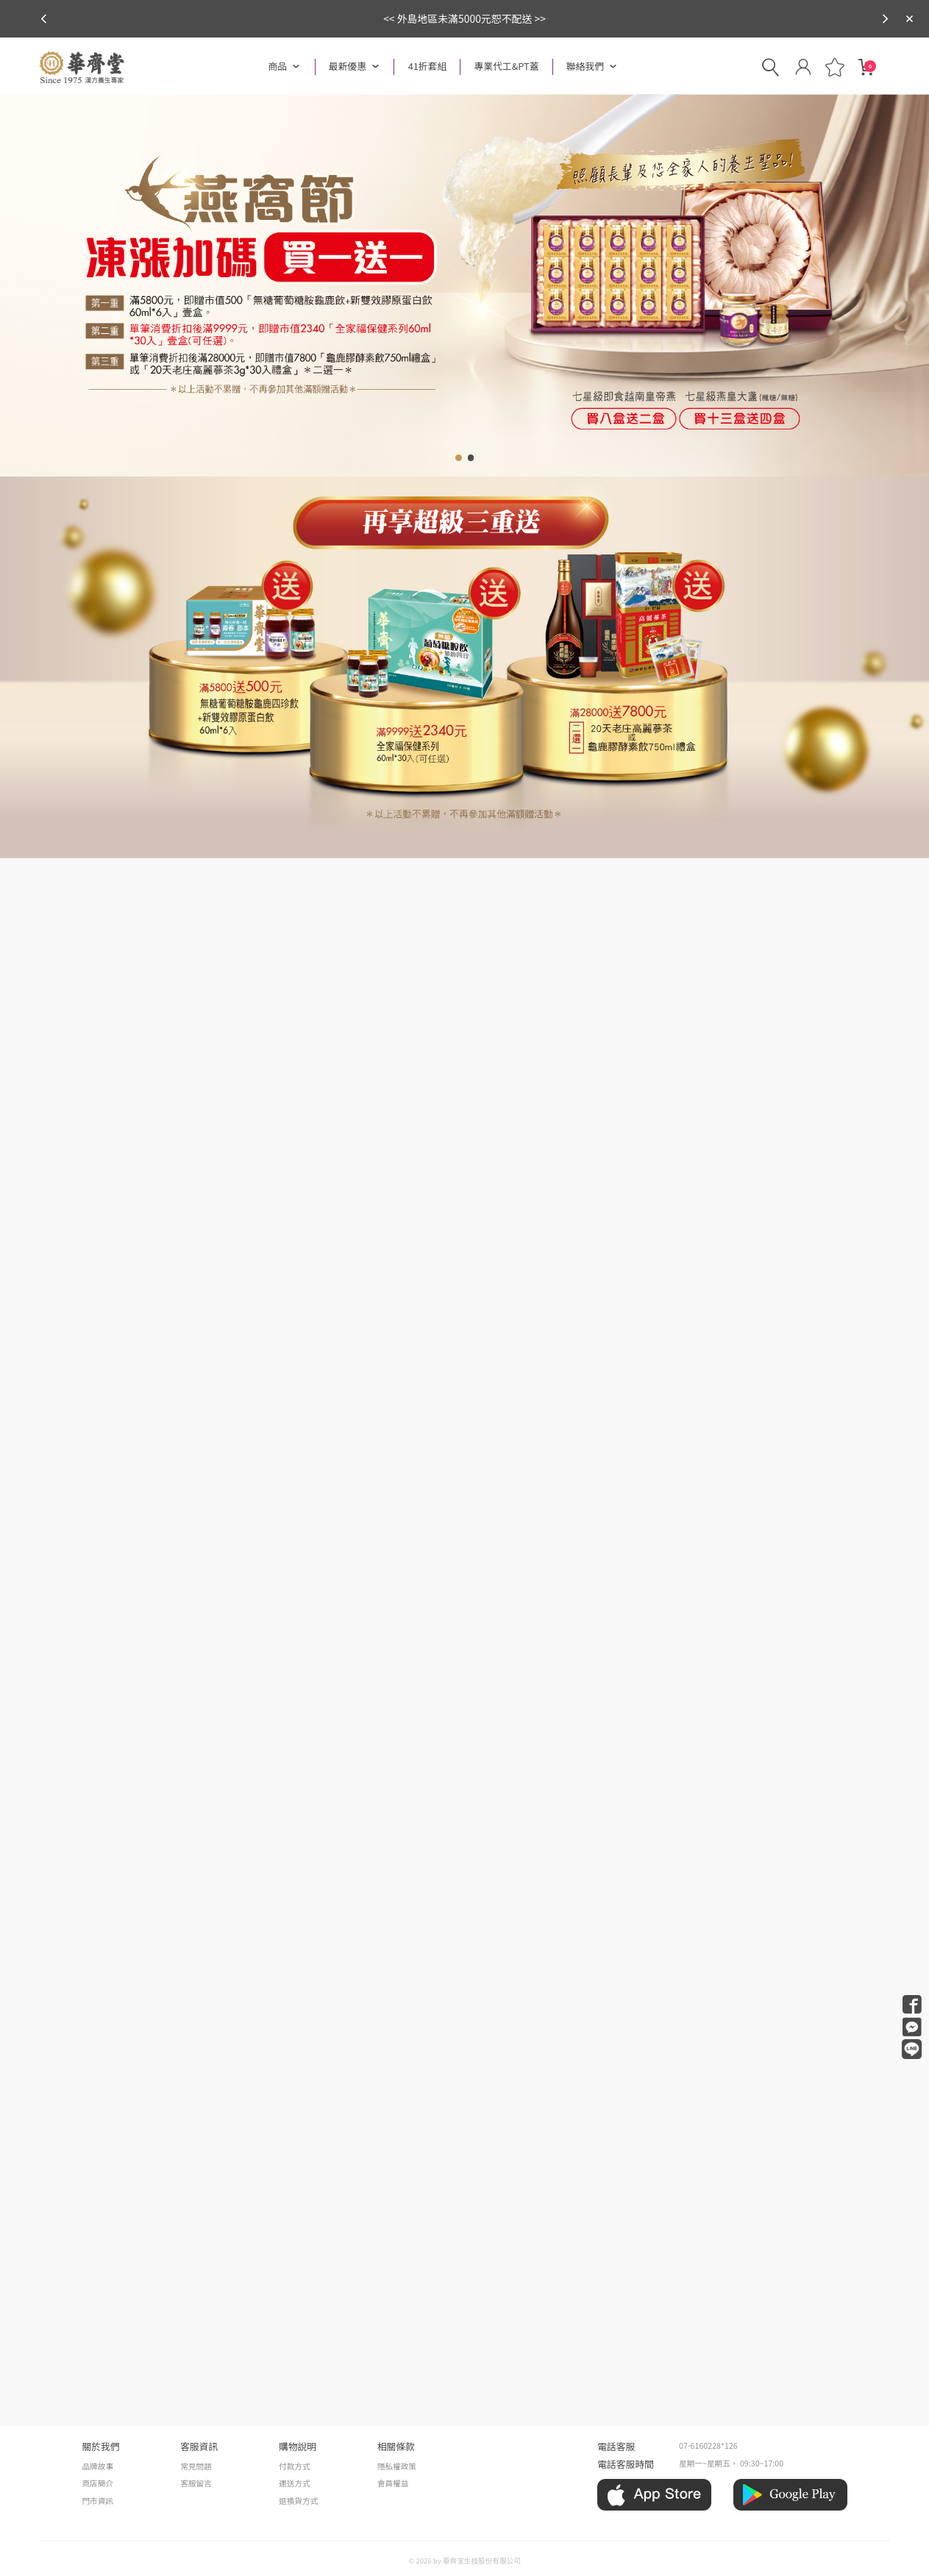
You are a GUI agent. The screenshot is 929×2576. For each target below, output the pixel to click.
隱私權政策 (396, 2466)
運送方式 (294, 2482)
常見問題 (196, 2466)
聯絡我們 (585, 66)
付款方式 (294, 2466)
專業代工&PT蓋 (506, 66)
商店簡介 (97, 2482)
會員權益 (393, 2482)
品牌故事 (97, 2466)
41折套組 (427, 66)
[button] (885, 19)
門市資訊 (97, 2500)
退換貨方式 (298, 2500)
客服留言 (196, 2482)
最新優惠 (347, 66)
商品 (278, 66)
